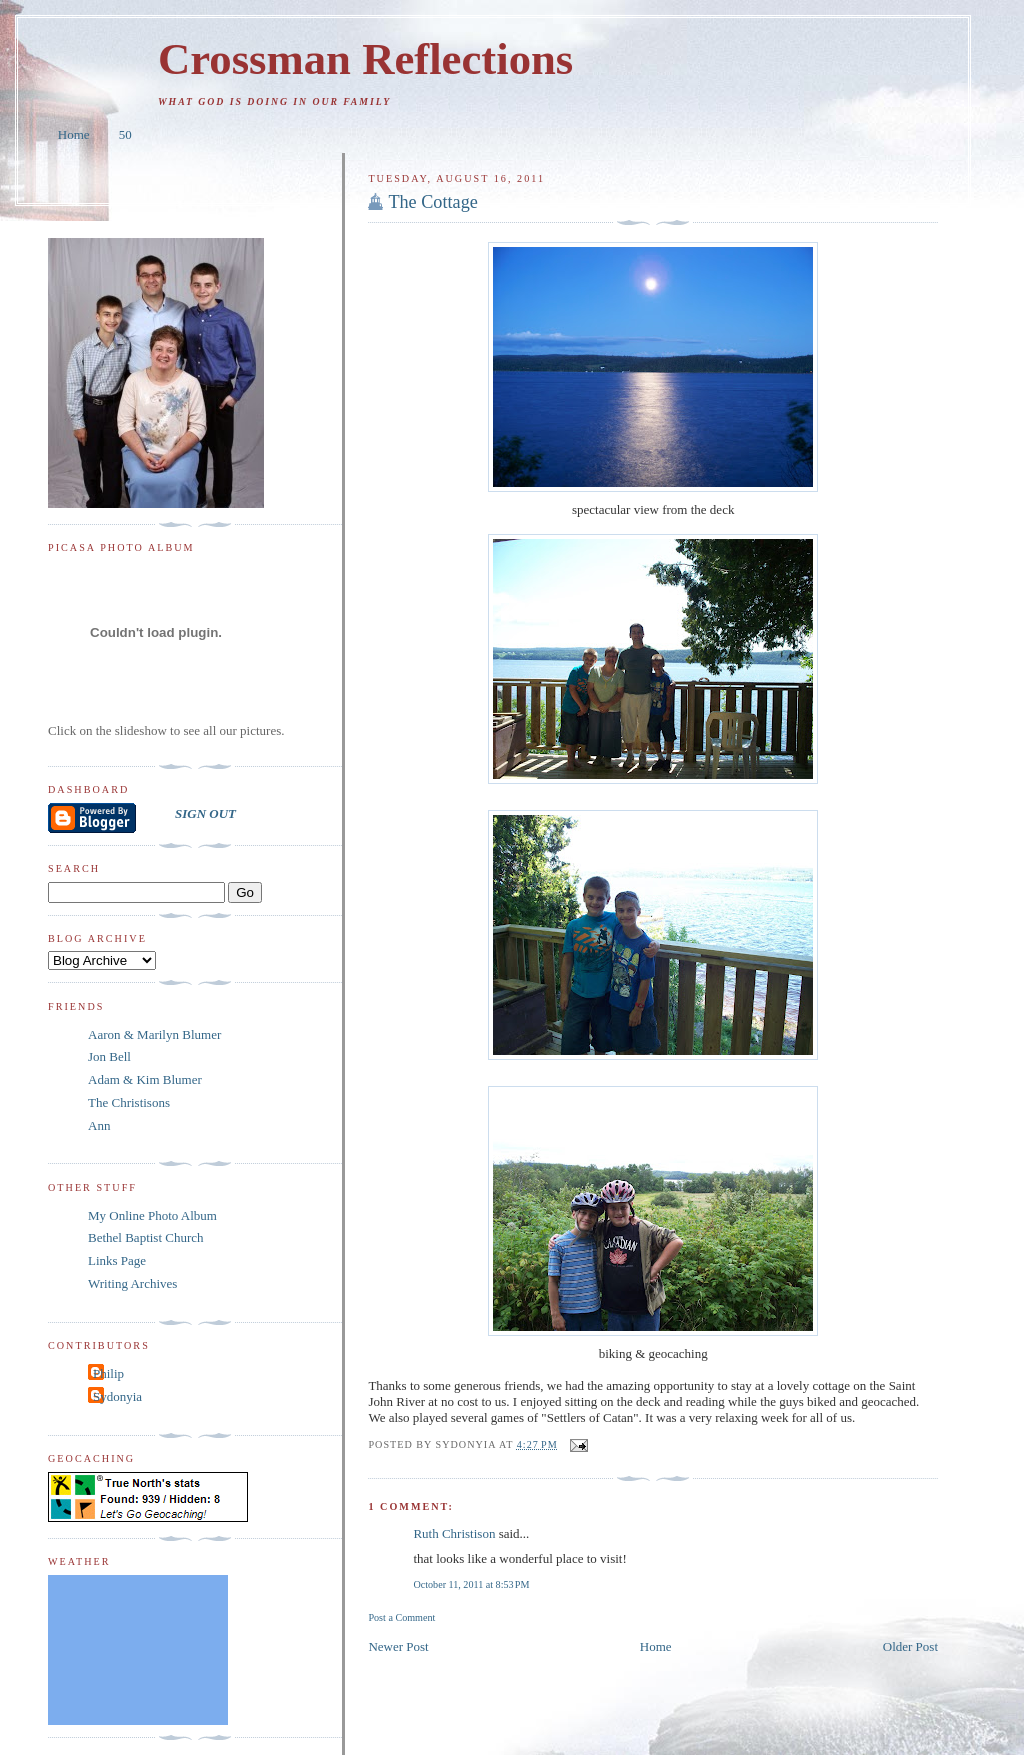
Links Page (117, 1260)
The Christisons (129, 1102)
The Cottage (432, 202)
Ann (99, 1125)
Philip (108, 1373)
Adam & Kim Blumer (145, 1079)
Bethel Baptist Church (146, 1237)
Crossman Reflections (365, 59)
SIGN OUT (205, 813)
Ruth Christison (454, 1533)
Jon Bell (109, 1056)
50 (125, 134)
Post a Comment (401, 1617)
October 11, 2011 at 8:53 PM (471, 1584)
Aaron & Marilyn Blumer (154, 1034)
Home (74, 134)
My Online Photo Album (152, 1215)
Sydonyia (117, 1396)
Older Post (910, 1646)
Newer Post (398, 1646)
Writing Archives (132, 1283)
